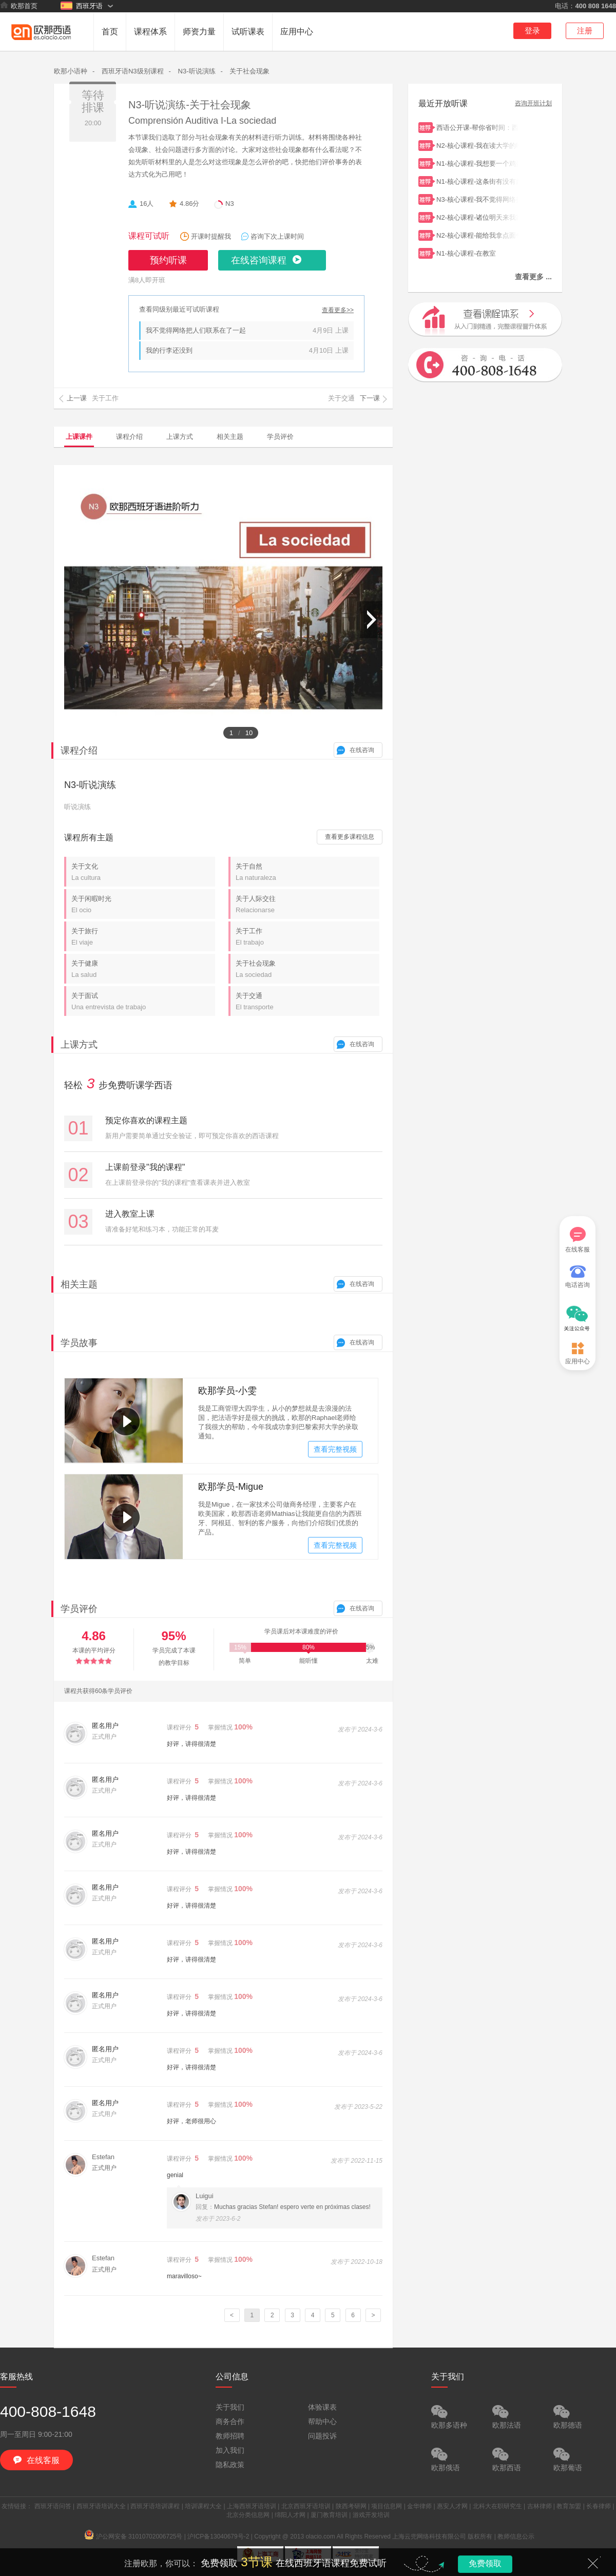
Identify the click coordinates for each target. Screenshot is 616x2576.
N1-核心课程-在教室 (477, 252)
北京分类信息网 (248, 2515)
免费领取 (485, 2563)
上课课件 (79, 436)
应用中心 (296, 31)
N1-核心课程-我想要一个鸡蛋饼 (477, 162)
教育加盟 (568, 2506)
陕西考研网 (351, 2506)
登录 (532, 30)
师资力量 (199, 31)
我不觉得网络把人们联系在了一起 (196, 330)
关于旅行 (143, 936)
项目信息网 (386, 2506)
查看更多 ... (533, 277)
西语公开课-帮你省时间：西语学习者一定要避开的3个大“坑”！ (477, 126)
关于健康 (143, 968)
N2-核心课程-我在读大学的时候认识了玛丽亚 (477, 144)
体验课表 (322, 2407)
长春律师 (598, 2506)
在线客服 (577, 1240)
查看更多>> (338, 310)
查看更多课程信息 (349, 836)
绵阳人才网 (290, 2515)
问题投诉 (322, 2436)
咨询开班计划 (533, 103)
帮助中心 (322, 2421)
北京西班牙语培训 (306, 2506)
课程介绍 (129, 436)
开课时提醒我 (211, 236)
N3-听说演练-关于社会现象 (189, 104)
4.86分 (189, 203)
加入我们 (230, 2450)
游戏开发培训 (371, 2515)
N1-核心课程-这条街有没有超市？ (477, 180)
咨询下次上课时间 (277, 236)
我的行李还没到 (169, 350)
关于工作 (307, 936)
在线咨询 (362, 750)
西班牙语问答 (52, 2506)
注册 (584, 30)
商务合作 (230, 2421)
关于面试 (143, 1001)
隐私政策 (230, 2464)
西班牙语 (82, 5)
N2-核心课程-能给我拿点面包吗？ (477, 234)
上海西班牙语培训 (251, 2506)
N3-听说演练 (197, 71)
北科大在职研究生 (497, 2506)
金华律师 (419, 2506)
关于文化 (143, 871)
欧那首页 (18, 6)
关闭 (593, 2563)
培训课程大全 (203, 2506)
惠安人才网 (452, 2506)
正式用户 (104, 2167)
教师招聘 (230, 2436)
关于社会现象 (249, 71)
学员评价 (280, 436)
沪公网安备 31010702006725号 (134, 2536)
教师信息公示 (515, 2536)
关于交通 (307, 1001)
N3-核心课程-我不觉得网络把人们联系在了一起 (477, 198)
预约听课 (168, 260)
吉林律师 (539, 2506)
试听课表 (248, 31)
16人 (146, 203)
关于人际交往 (307, 904)
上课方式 (179, 436)
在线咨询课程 (258, 260)
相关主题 (230, 436)
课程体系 (150, 31)
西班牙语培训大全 (101, 2506)
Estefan (103, 2157)
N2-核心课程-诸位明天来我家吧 (477, 216)
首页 (110, 31)
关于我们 (230, 2407)
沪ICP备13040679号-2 (218, 2536)
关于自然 (307, 871)
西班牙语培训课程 (155, 2506)
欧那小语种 (70, 71)
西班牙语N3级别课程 (133, 71)
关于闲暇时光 (143, 904)
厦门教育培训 (329, 2515)
